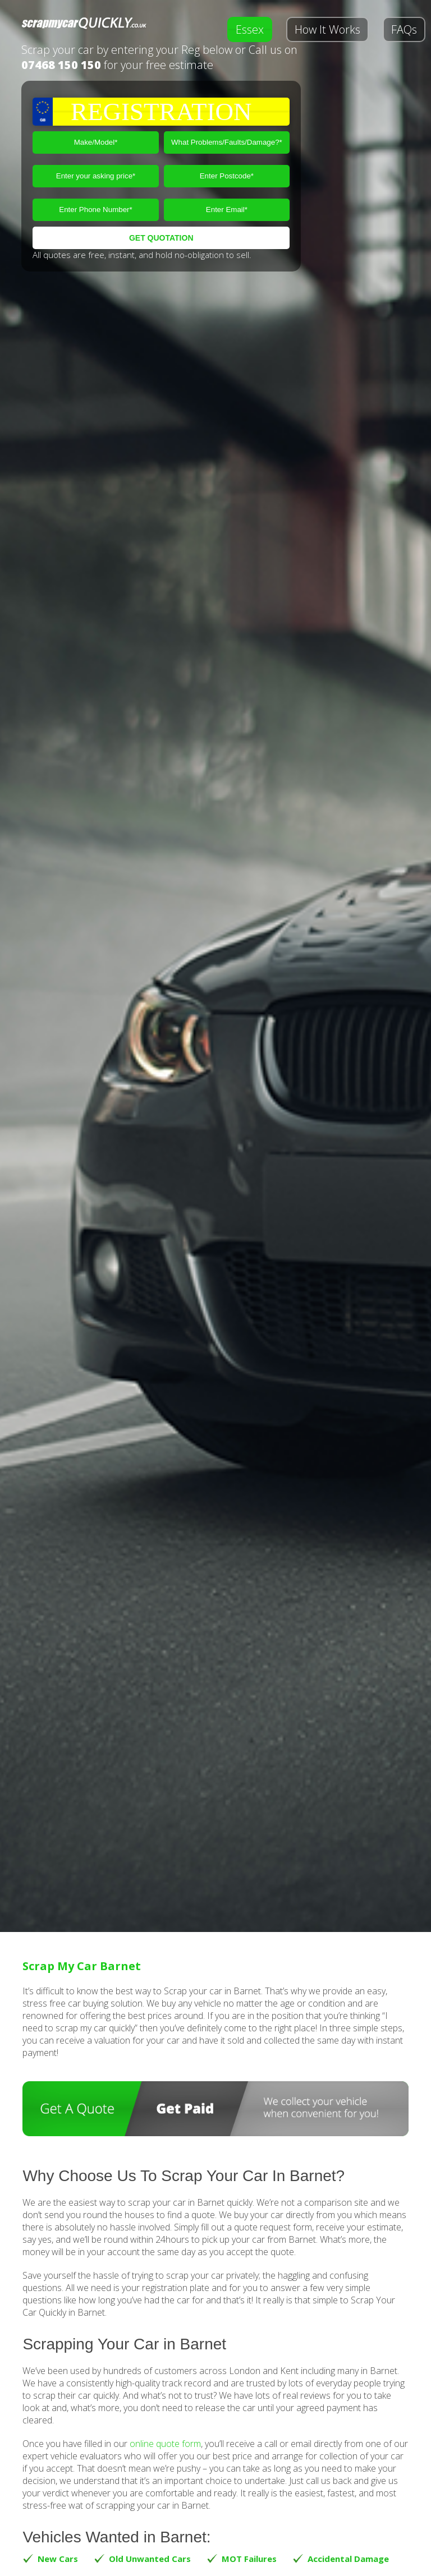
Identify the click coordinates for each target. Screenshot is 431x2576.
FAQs (404, 29)
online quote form (165, 2443)
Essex (250, 29)
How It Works (327, 29)
